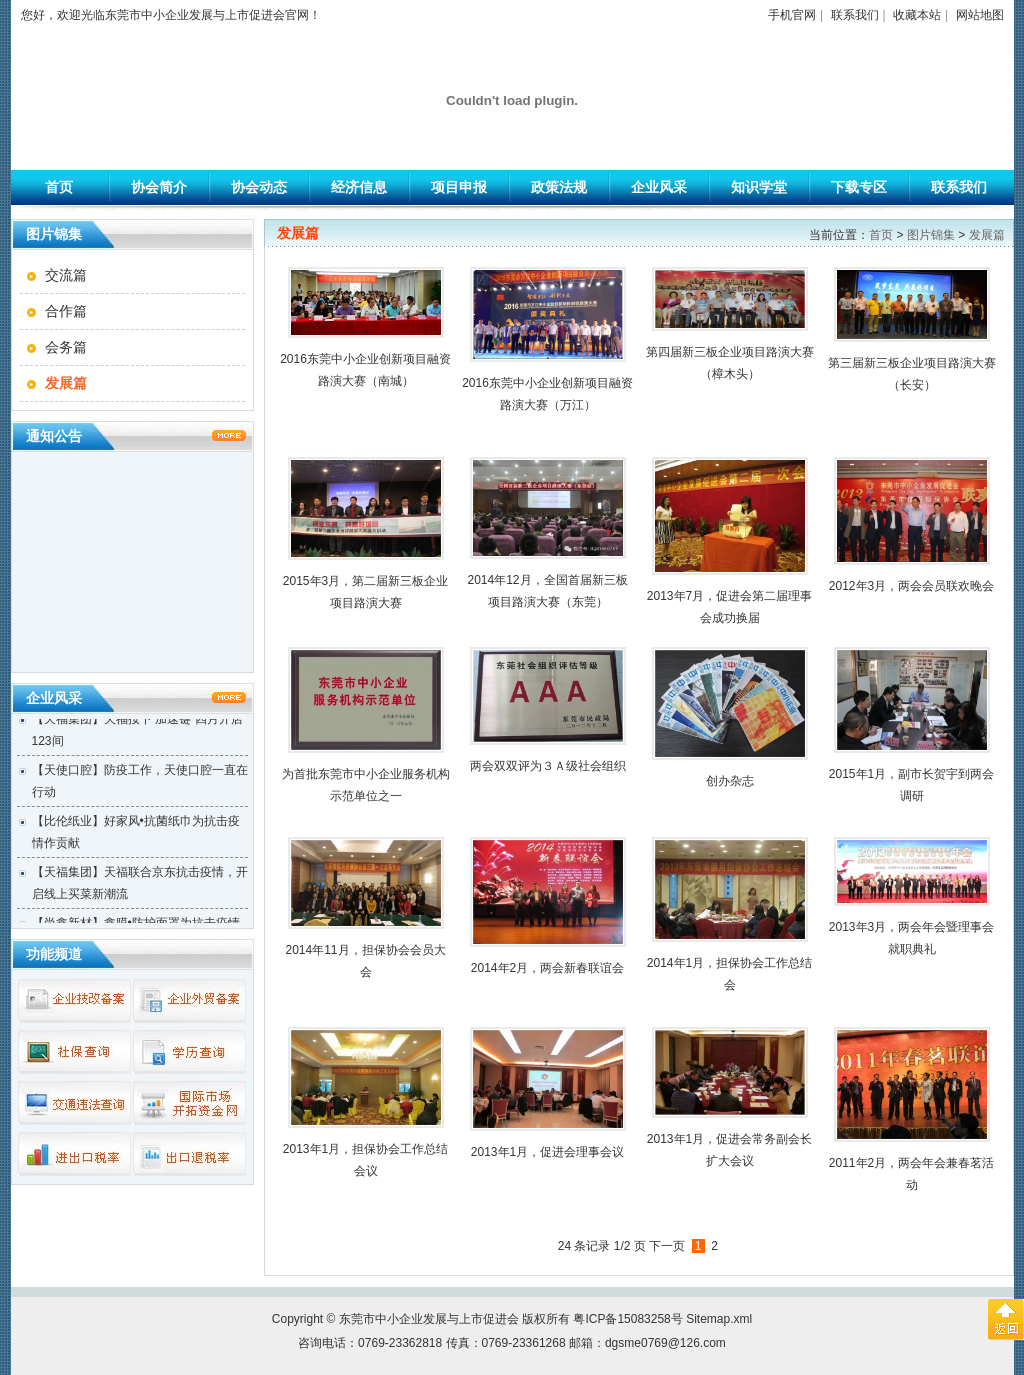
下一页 (667, 1246)
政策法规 (559, 187)
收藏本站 (917, 15)
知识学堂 (759, 187)
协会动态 (259, 187)
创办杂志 (730, 781)
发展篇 (987, 235)
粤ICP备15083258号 (627, 1319)
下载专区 (859, 187)
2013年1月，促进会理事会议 (547, 1152)
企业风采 (659, 187)
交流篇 (66, 275)
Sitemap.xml (719, 1319)
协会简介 (159, 187)
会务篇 (66, 347)
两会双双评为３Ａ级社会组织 (548, 766)
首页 (59, 187)
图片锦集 (931, 235)
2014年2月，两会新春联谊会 (547, 968)
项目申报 (459, 187)
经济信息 (359, 187)
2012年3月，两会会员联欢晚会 (911, 586)
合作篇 (66, 311)
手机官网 (792, 15)
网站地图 (980, 15)
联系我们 (855, 15)
